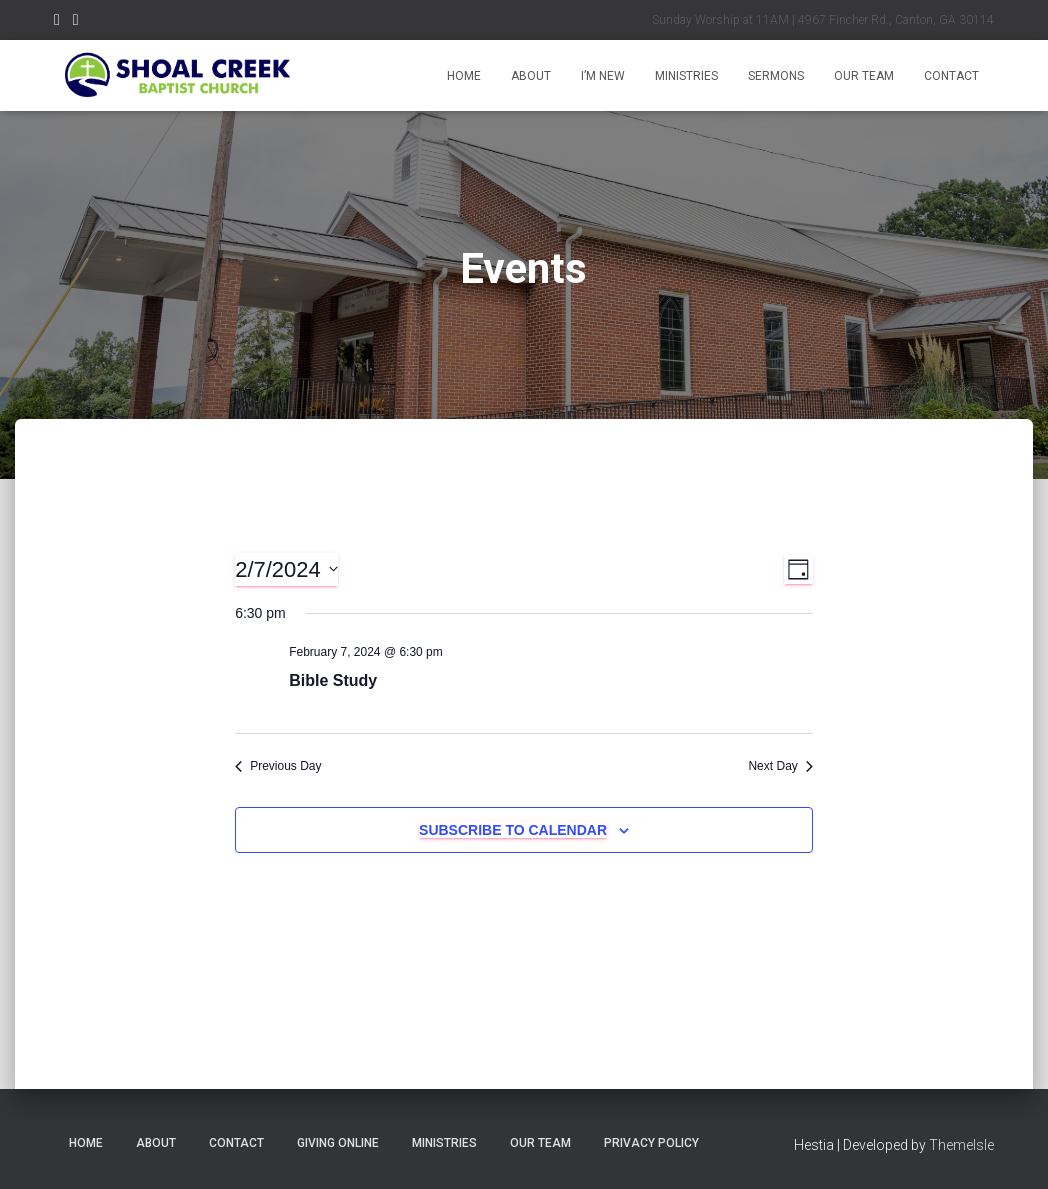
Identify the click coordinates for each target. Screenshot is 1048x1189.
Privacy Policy (651, 1143)
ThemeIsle (961, 1145)
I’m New (603, 76)
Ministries (686, 76)
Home (464, 76)
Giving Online (338, 1143)
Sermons (776, 76)
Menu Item (57, 22)
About (531, 76)
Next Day (780, 766)
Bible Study (333, 680)
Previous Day (278, 766)
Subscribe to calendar (513, 830)
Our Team (864, 76)
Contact (951, 76)
